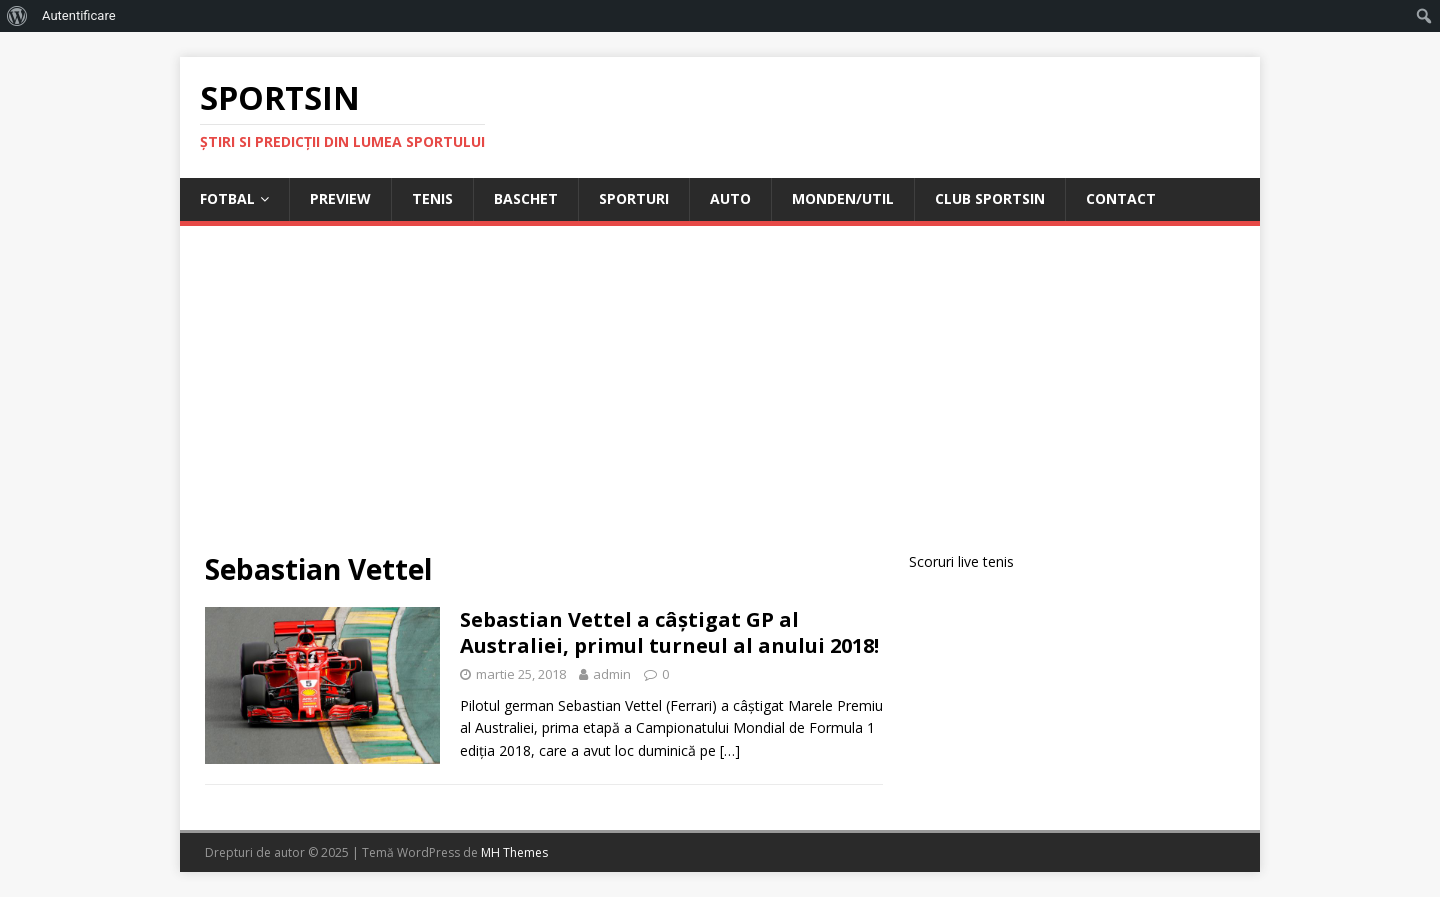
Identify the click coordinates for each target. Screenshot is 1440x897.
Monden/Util (843, 198)
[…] (730, 750)
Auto (730, 198)
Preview (340, 198)
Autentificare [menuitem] (79, 15)
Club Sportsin (990, 198)
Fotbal (227, 198)
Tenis (432, 198)
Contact (1121, 198)
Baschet (526, 198)
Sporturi (634, 198)
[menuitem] (17, 16)
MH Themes (514, 852)
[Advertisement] (720, 401)
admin (612, 674)
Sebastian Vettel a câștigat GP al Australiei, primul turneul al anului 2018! (669, 632)
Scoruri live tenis (961, 561)
